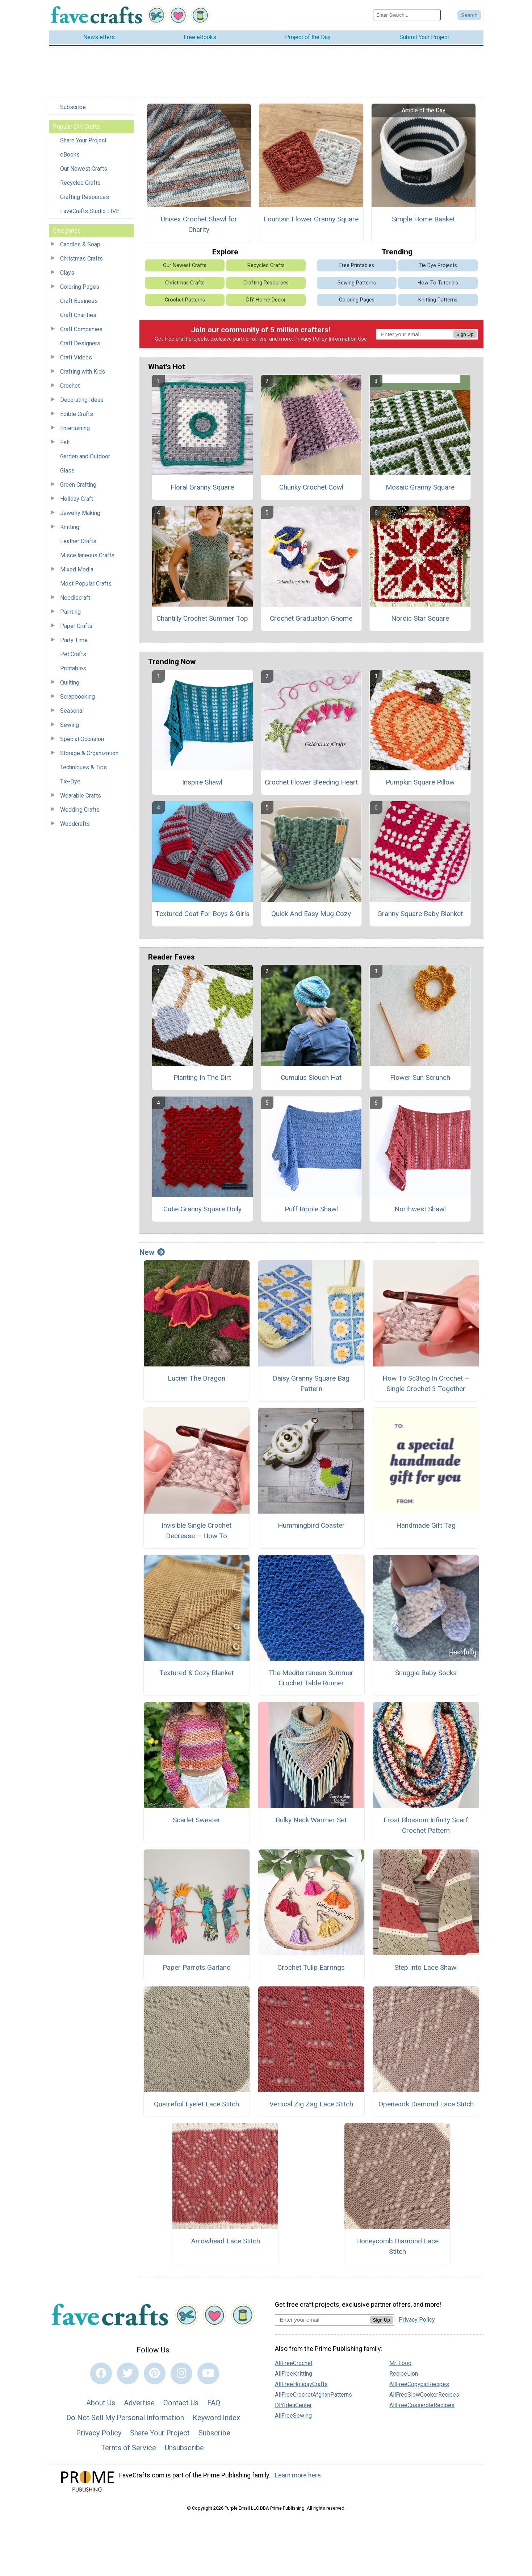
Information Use (347, 339)
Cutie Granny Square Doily (202, 1209)
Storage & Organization (89, 753)
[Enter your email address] (322, 2319)
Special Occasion (82, 739)
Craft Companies (81, 329)
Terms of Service (128, 2447)
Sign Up (464, 334)
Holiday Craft (76, 498)
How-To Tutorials (438, 283)
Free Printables (356, 265)
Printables (73, 668)
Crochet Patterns (185, 300)
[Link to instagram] (181, 2373)
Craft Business (79, 300)
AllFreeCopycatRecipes (419, 2384)
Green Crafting (78, 484)
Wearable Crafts (80, 795)
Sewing (69, 724)
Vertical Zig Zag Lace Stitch (311, 2104)
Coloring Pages (79, 286)
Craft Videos (76, 357)
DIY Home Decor (266, 300)
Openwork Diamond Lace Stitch (426, 2104)
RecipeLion (403, 2373)
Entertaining (75, 428)
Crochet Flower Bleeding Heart (311, 782)
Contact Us (180, 2402)
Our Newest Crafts (83, 168)
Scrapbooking (77, 696)
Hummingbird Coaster (311, 1525)
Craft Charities (78, 315)
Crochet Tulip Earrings (311, 1967)
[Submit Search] (469, 15)
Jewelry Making (80, 512)
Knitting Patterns (437, 300)
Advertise (139, 2402)
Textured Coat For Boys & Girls (202, 914)
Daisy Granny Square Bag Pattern (311, 1383)
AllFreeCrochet (294, 2363)
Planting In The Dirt (202, 1077)
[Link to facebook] (101, 2373)
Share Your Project (83, 140)
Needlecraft (75, 597)
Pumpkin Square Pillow (420, 782)
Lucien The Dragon (196, 1378)
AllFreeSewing (293, 2415)
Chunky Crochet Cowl (311, 487)
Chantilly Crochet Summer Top (202, 618)
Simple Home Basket (423, 219)
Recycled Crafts (80, 182)
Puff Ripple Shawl (311, 1209)
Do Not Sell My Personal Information (125, 2417)
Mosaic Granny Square (420, 487)
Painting (70, 611)
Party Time (74, 640)
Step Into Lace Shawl (426, 1967)
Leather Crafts (78, 541)
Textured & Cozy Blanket (196, 1673)
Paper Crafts (76, 626)
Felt (65, 442)
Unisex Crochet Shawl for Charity (199, 224)
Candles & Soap (80, 244)
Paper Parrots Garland (197, 1967)
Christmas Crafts (81, 258)
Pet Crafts (73, 654)
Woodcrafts (75, 823)
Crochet (70, 385)
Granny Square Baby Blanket (420, 914)
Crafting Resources (84, 196)
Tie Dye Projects (438, 265)
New (152, 1252)
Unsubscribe (184, 2447)
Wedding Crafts (80, 809)
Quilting (69, 682)
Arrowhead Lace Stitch (225, 2241)
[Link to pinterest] (155, 2373)
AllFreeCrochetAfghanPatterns (313, 2394)
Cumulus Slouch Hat (311, 1077)
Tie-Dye (70, 781)
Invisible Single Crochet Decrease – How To (196, 1530)
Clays (67, 272)
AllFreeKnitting (293, 2373)
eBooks (70, 154)
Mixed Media (76, 569)
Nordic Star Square (420, 618)
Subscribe (73, 107)
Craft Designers (80, 343)
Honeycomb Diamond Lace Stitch (397, 2246)
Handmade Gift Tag (426, 1525)
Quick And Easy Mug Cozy (311, 914)
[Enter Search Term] (407, 15)
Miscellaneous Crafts (87, 555)
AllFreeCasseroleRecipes (421, 2405)
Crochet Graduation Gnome (311, 618)
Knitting (69, 527)
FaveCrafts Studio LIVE (89, 211)
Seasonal (72, 710)
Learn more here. (298, 2475)
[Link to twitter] (128, 2373)
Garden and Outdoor (85, 456)
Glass (67, 470)
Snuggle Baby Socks (426, 1673)
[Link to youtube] (208, 2373)
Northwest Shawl (420, 1209)
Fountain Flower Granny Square (311, 219)
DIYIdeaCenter (293, 2405)
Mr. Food (400, 2363)
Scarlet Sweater (196, 1820)
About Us (100, 2402)
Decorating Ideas (82, 399)
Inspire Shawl (202, 782)
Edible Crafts (76, 414)
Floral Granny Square (202, 487)
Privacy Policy (310, 339)
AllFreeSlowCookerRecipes (424, 2394)
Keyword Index (216, 2417)
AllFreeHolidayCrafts (301, 2384)
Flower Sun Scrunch (420, 1077)
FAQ (213, 2402)
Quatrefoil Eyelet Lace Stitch (196, 2104)
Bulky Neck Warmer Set (311, 1820)
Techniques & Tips (83, 767)
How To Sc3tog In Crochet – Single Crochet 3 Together (425, 1383)
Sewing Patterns (357, 283)
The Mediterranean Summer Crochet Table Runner (311, 1678)
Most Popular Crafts (86, 583)
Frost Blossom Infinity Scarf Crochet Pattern (426, 1825)
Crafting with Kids (82, 371)
